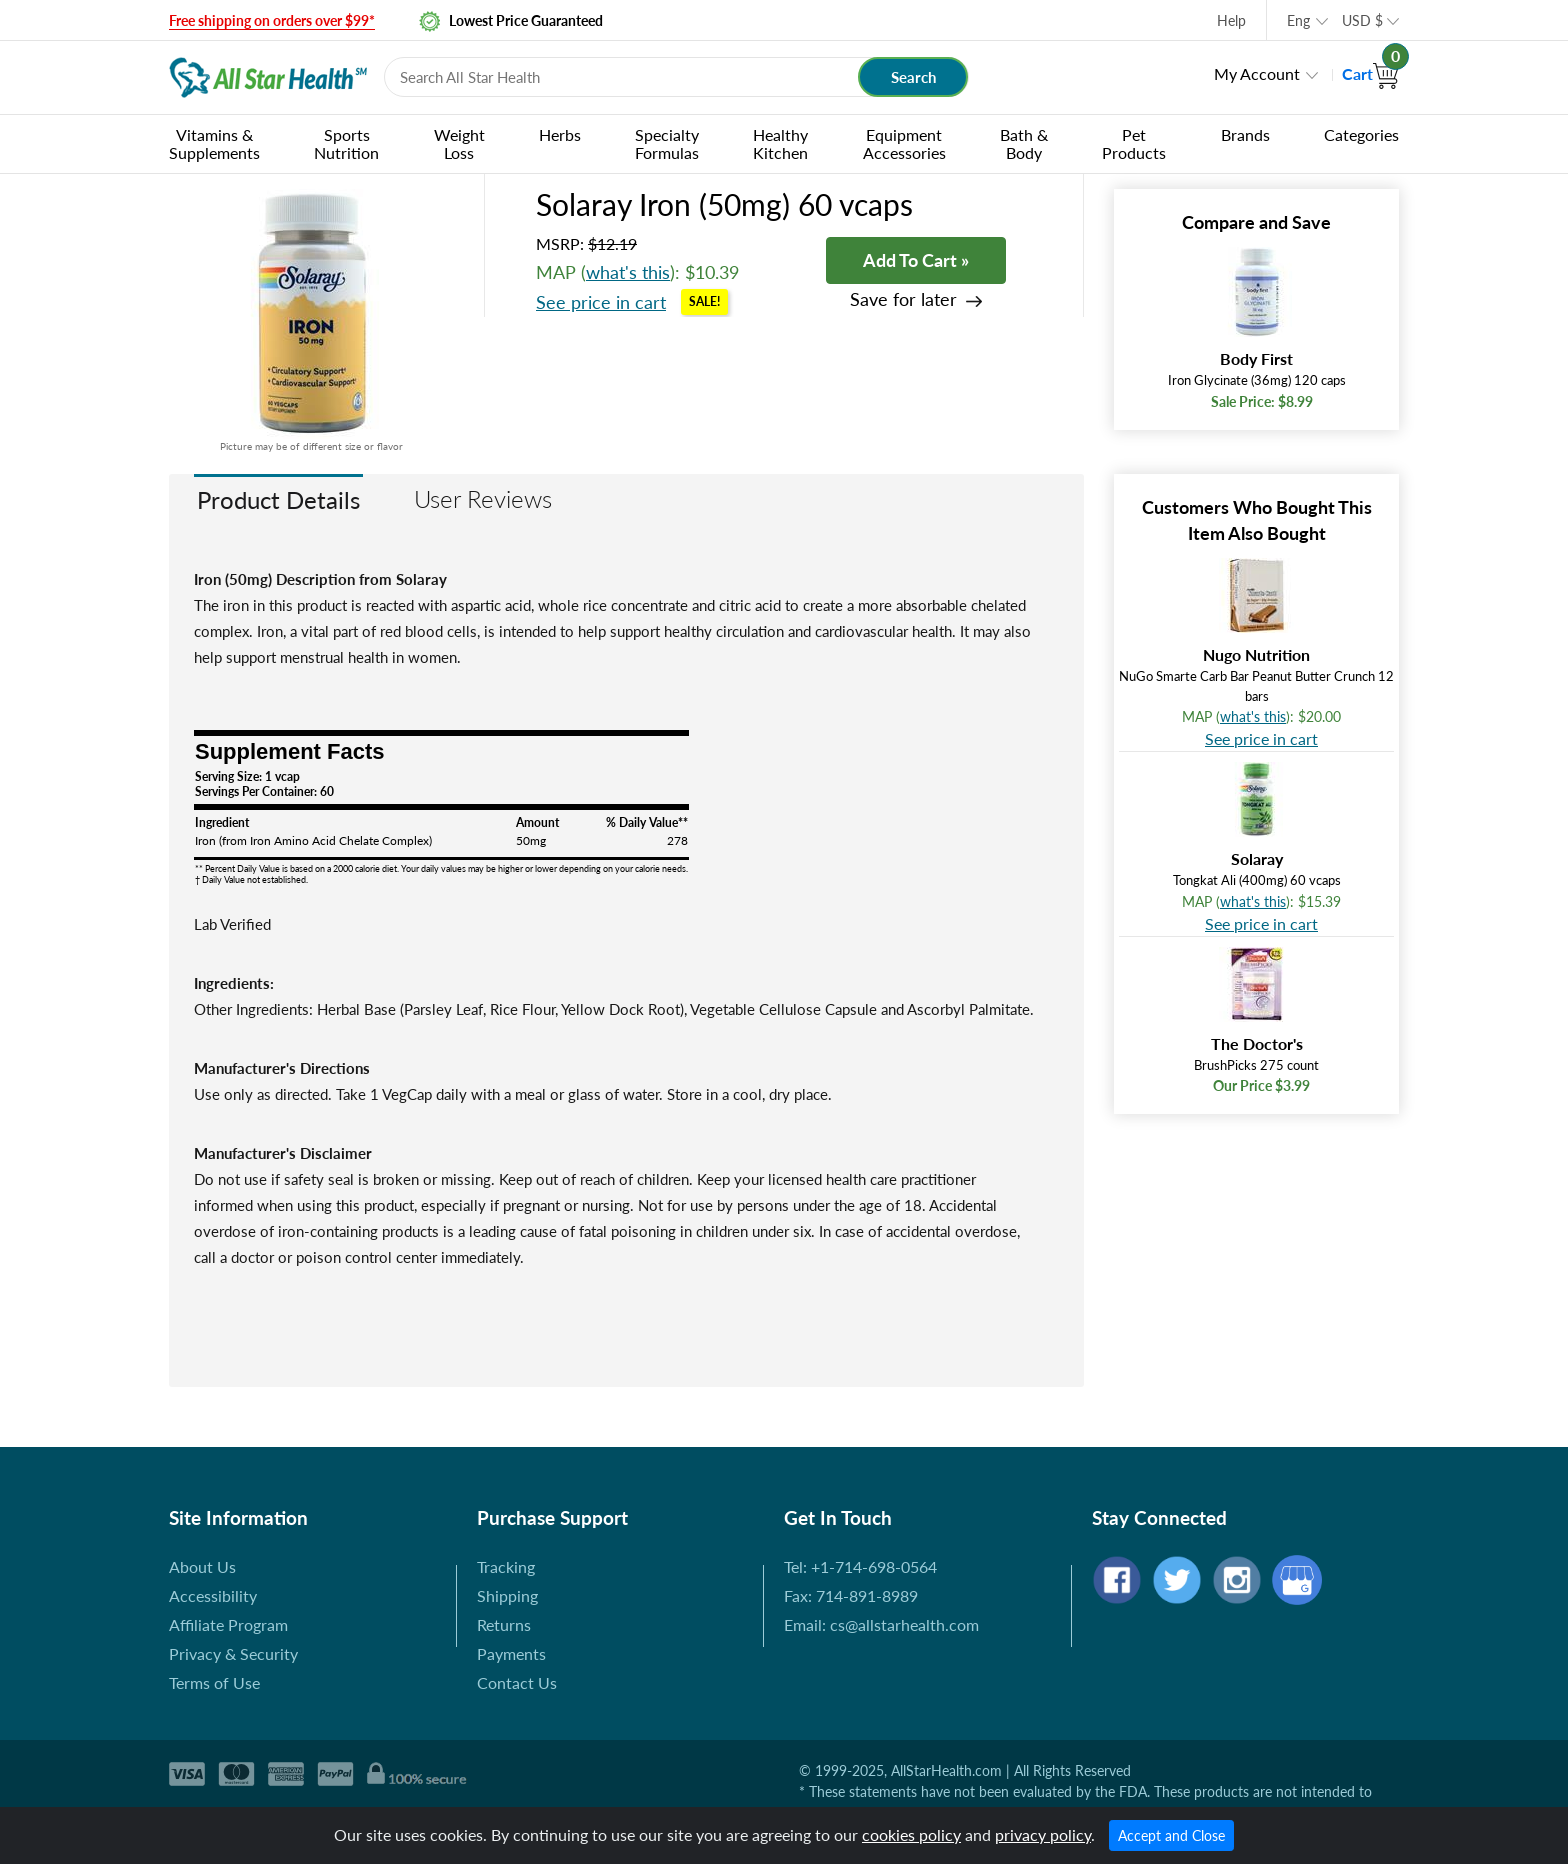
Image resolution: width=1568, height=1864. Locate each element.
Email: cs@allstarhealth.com (881, 1624)
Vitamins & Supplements (214, 143)
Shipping (507, 1595)
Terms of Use (214, 1682)
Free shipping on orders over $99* (272, 20)
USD (1362, 20)
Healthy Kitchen (780, 143)
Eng (1298, 20)
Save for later (903, 299)
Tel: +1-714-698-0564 (860, 1566)
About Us (202, 1566)
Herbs (560, 134)
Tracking (506, 1566)
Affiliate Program (228, 1624)
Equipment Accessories (904, 143)
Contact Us (517, 1682)
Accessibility (213, 1595)
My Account (1257, 73)
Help (1231, 20)
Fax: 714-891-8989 (851, 1595)
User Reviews (483, 498)
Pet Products (1134, 143)
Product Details (278, 499)
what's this (628, 272)
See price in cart (601, 302)
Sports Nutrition (346, 143)
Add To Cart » (916, 260)
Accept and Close (1171, 1835)
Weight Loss (459, 143)
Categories (1361, 134)
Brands (1245, 134)
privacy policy (1043, 1834)
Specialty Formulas (667, 143)
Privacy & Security (233, 1653)
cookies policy (911, 1834)
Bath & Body (1024, 143)
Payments (511, 1653)
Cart (1370, 73)
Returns (504, 1624)
